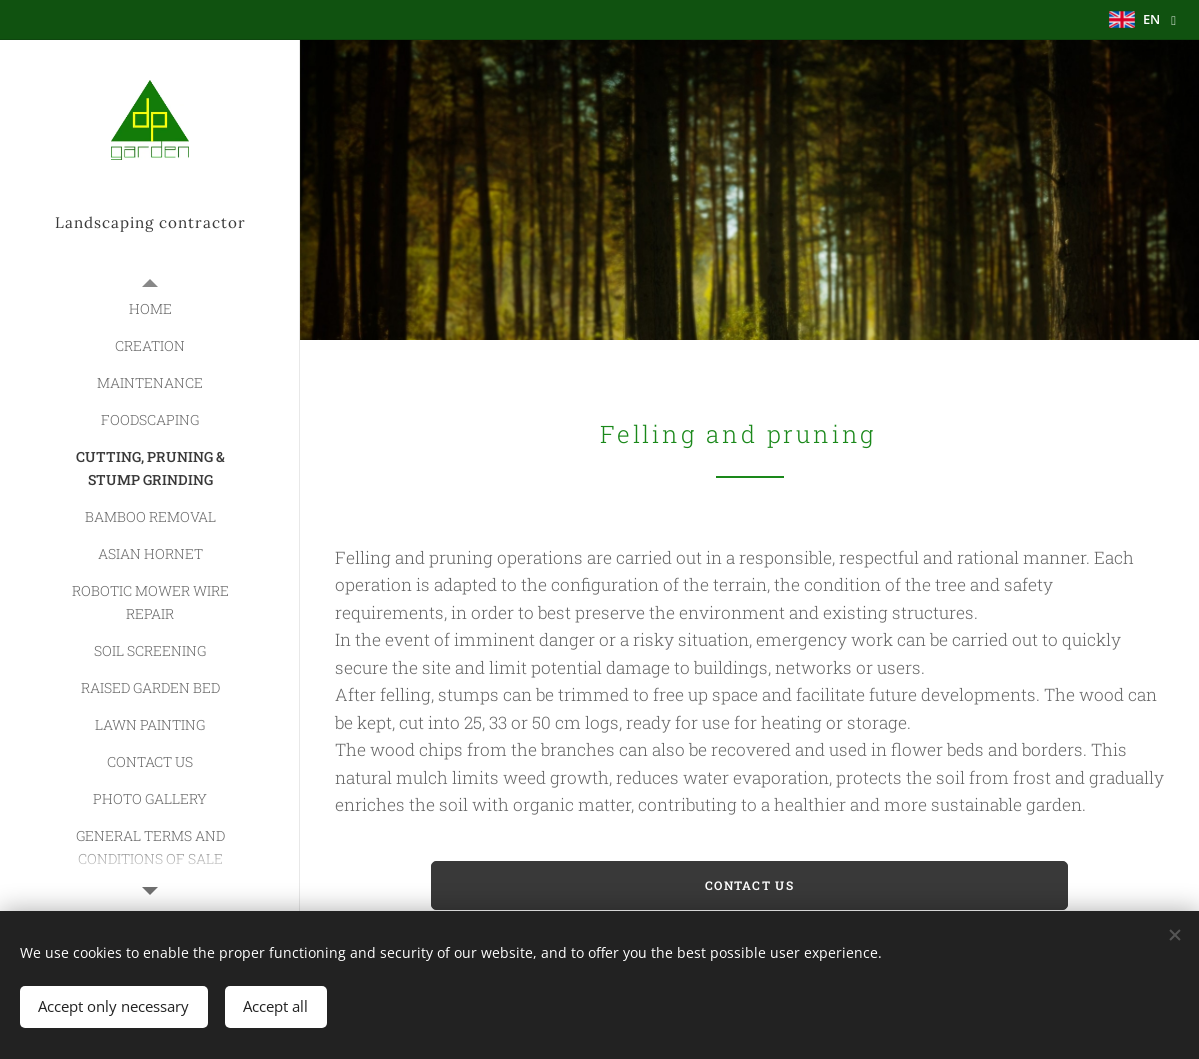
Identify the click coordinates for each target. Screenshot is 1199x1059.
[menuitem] (150, 308)
